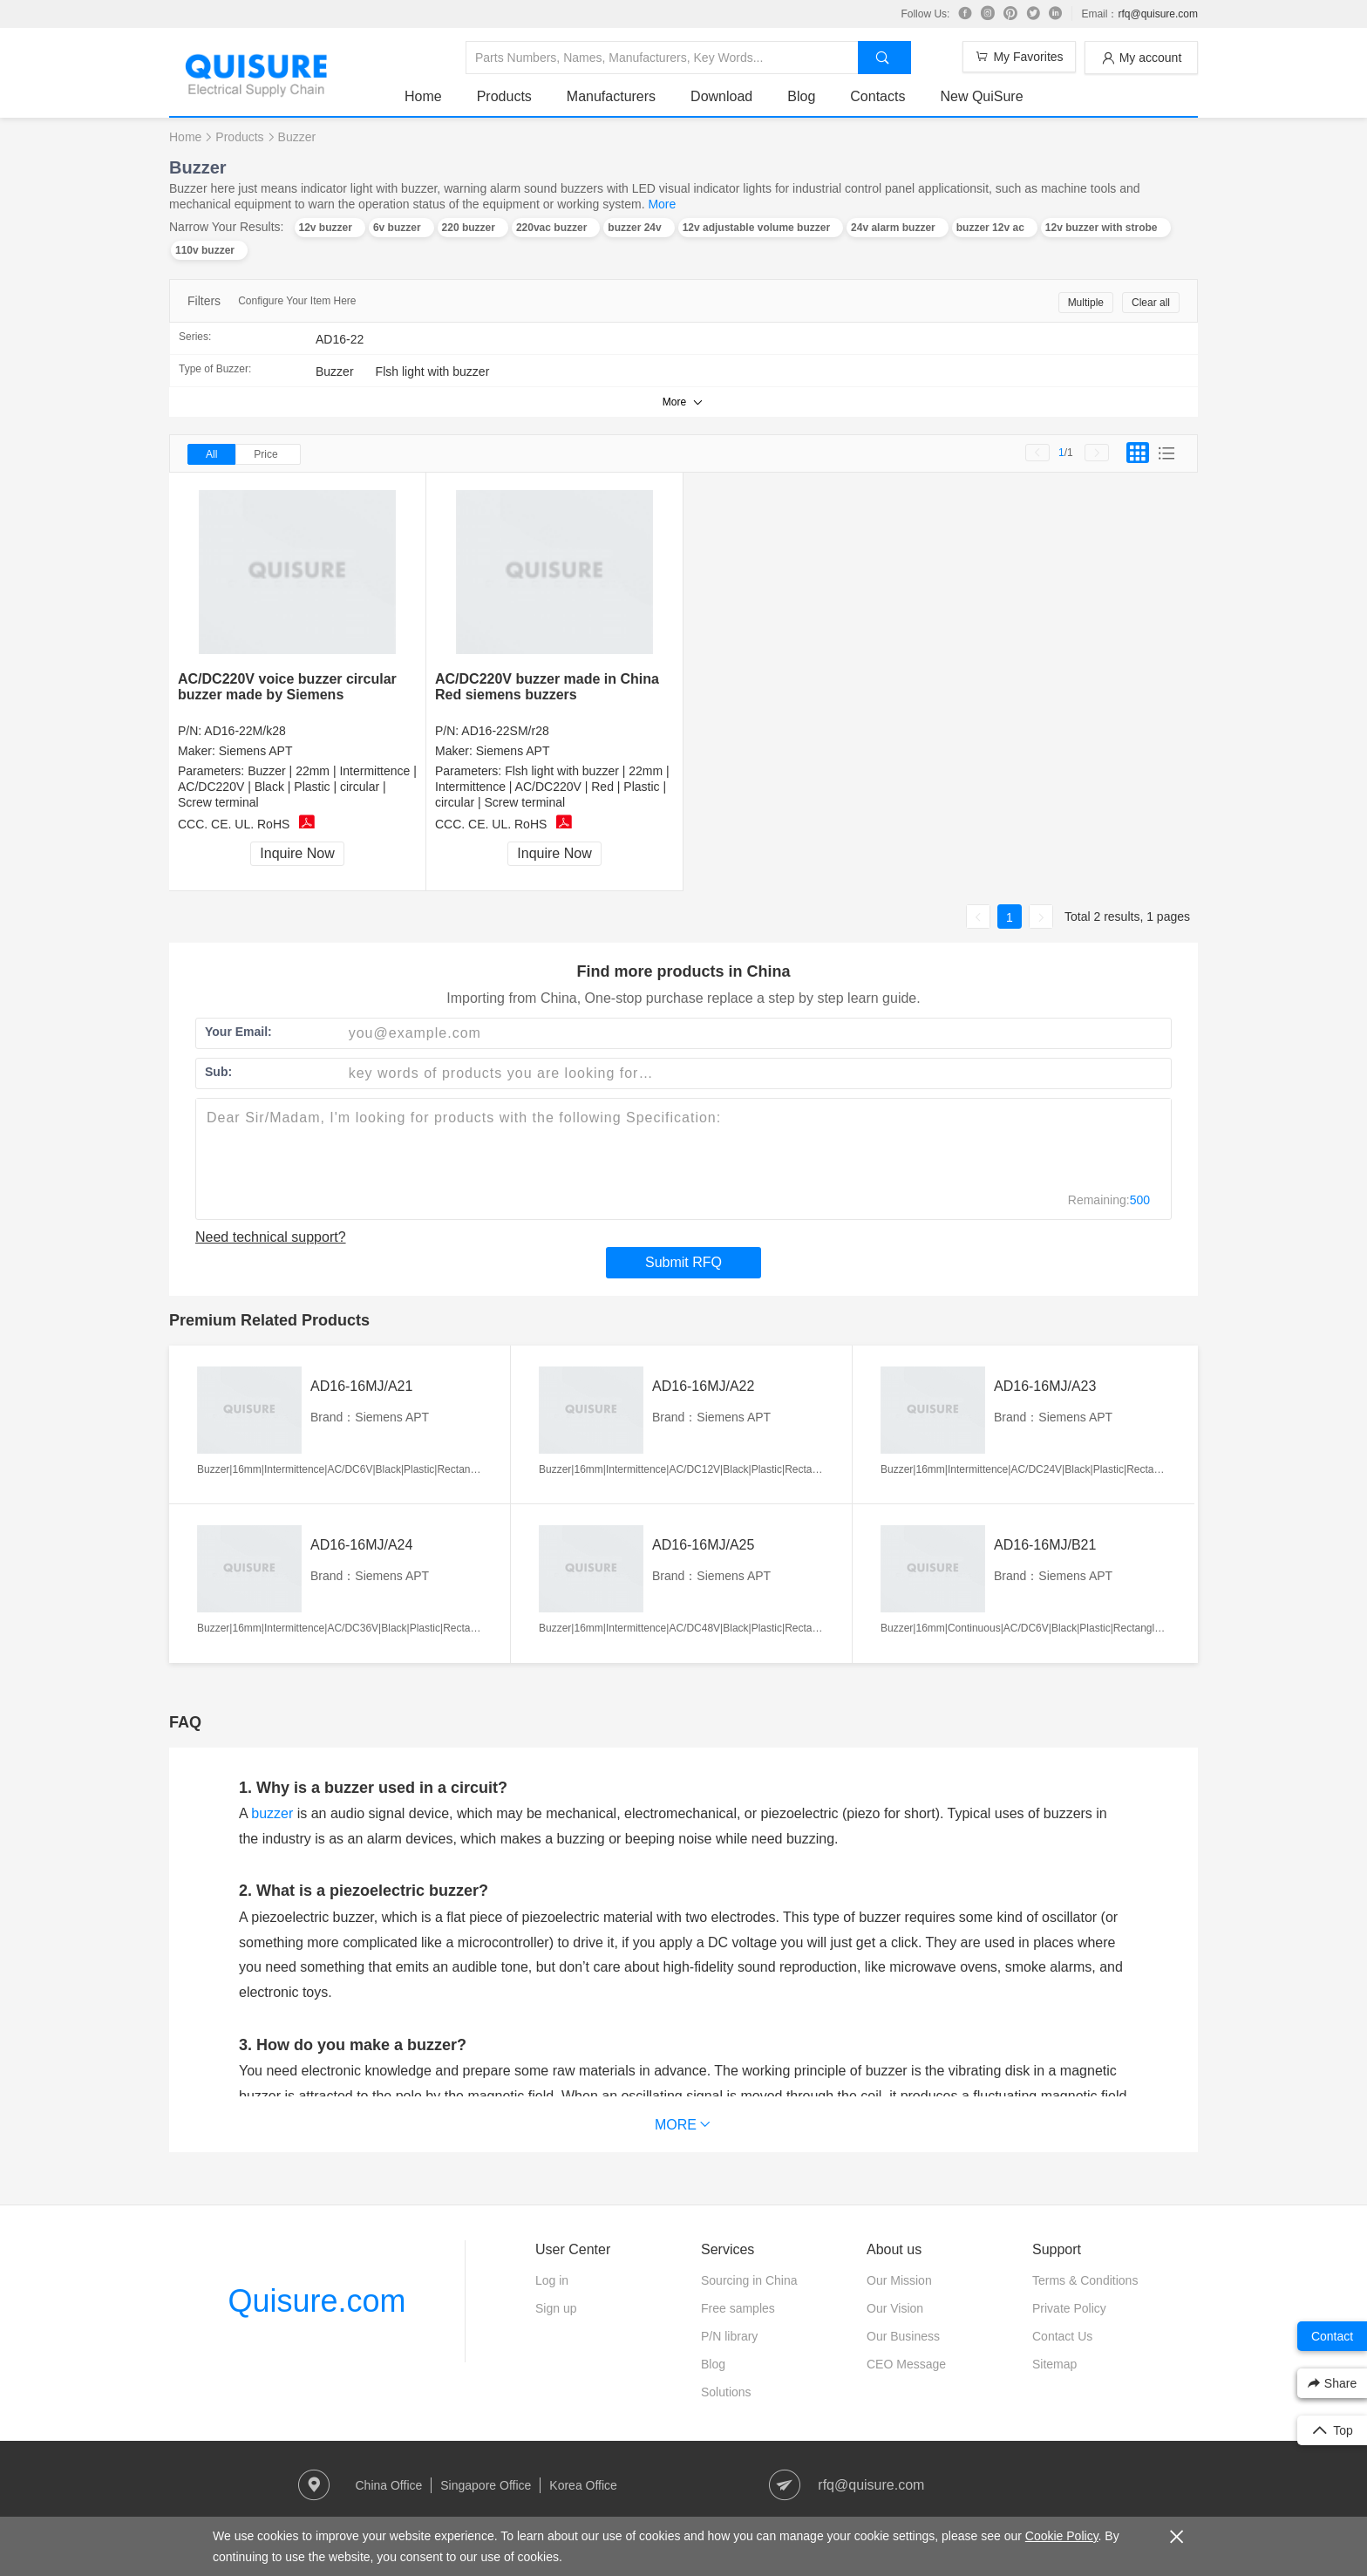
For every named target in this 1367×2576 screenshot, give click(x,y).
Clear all (1151, 302)
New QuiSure (981, 96)
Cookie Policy (1061, 2536)
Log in (551, 2280)
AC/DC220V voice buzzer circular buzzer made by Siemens (287, 686)
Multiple (1086, 302)
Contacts (877, 96)
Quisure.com (316, 2301)
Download (721, 96)
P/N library (729, 2336)
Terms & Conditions (1085, 2280)
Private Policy (1069, 2308)
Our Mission (899, 2280)
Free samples (738, 2308)
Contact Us (1062, 2336)
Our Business (903, 2336)
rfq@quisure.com (1158, 14)
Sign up (555, 2308)
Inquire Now (297, 853)
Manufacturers (611, 96)
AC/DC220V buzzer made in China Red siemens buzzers (547, 686)
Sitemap (1054, 2364)
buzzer (272, 1813)
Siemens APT (256, 751)
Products (504, 96)
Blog (801, 96)
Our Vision (895, 2308)
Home (423, 96)
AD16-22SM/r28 (504, 731)
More (662, 204)
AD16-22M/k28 (244, 731)
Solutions (726, 2392)
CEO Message (906, 2364)
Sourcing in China (749, 2280)
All (211, 454)
